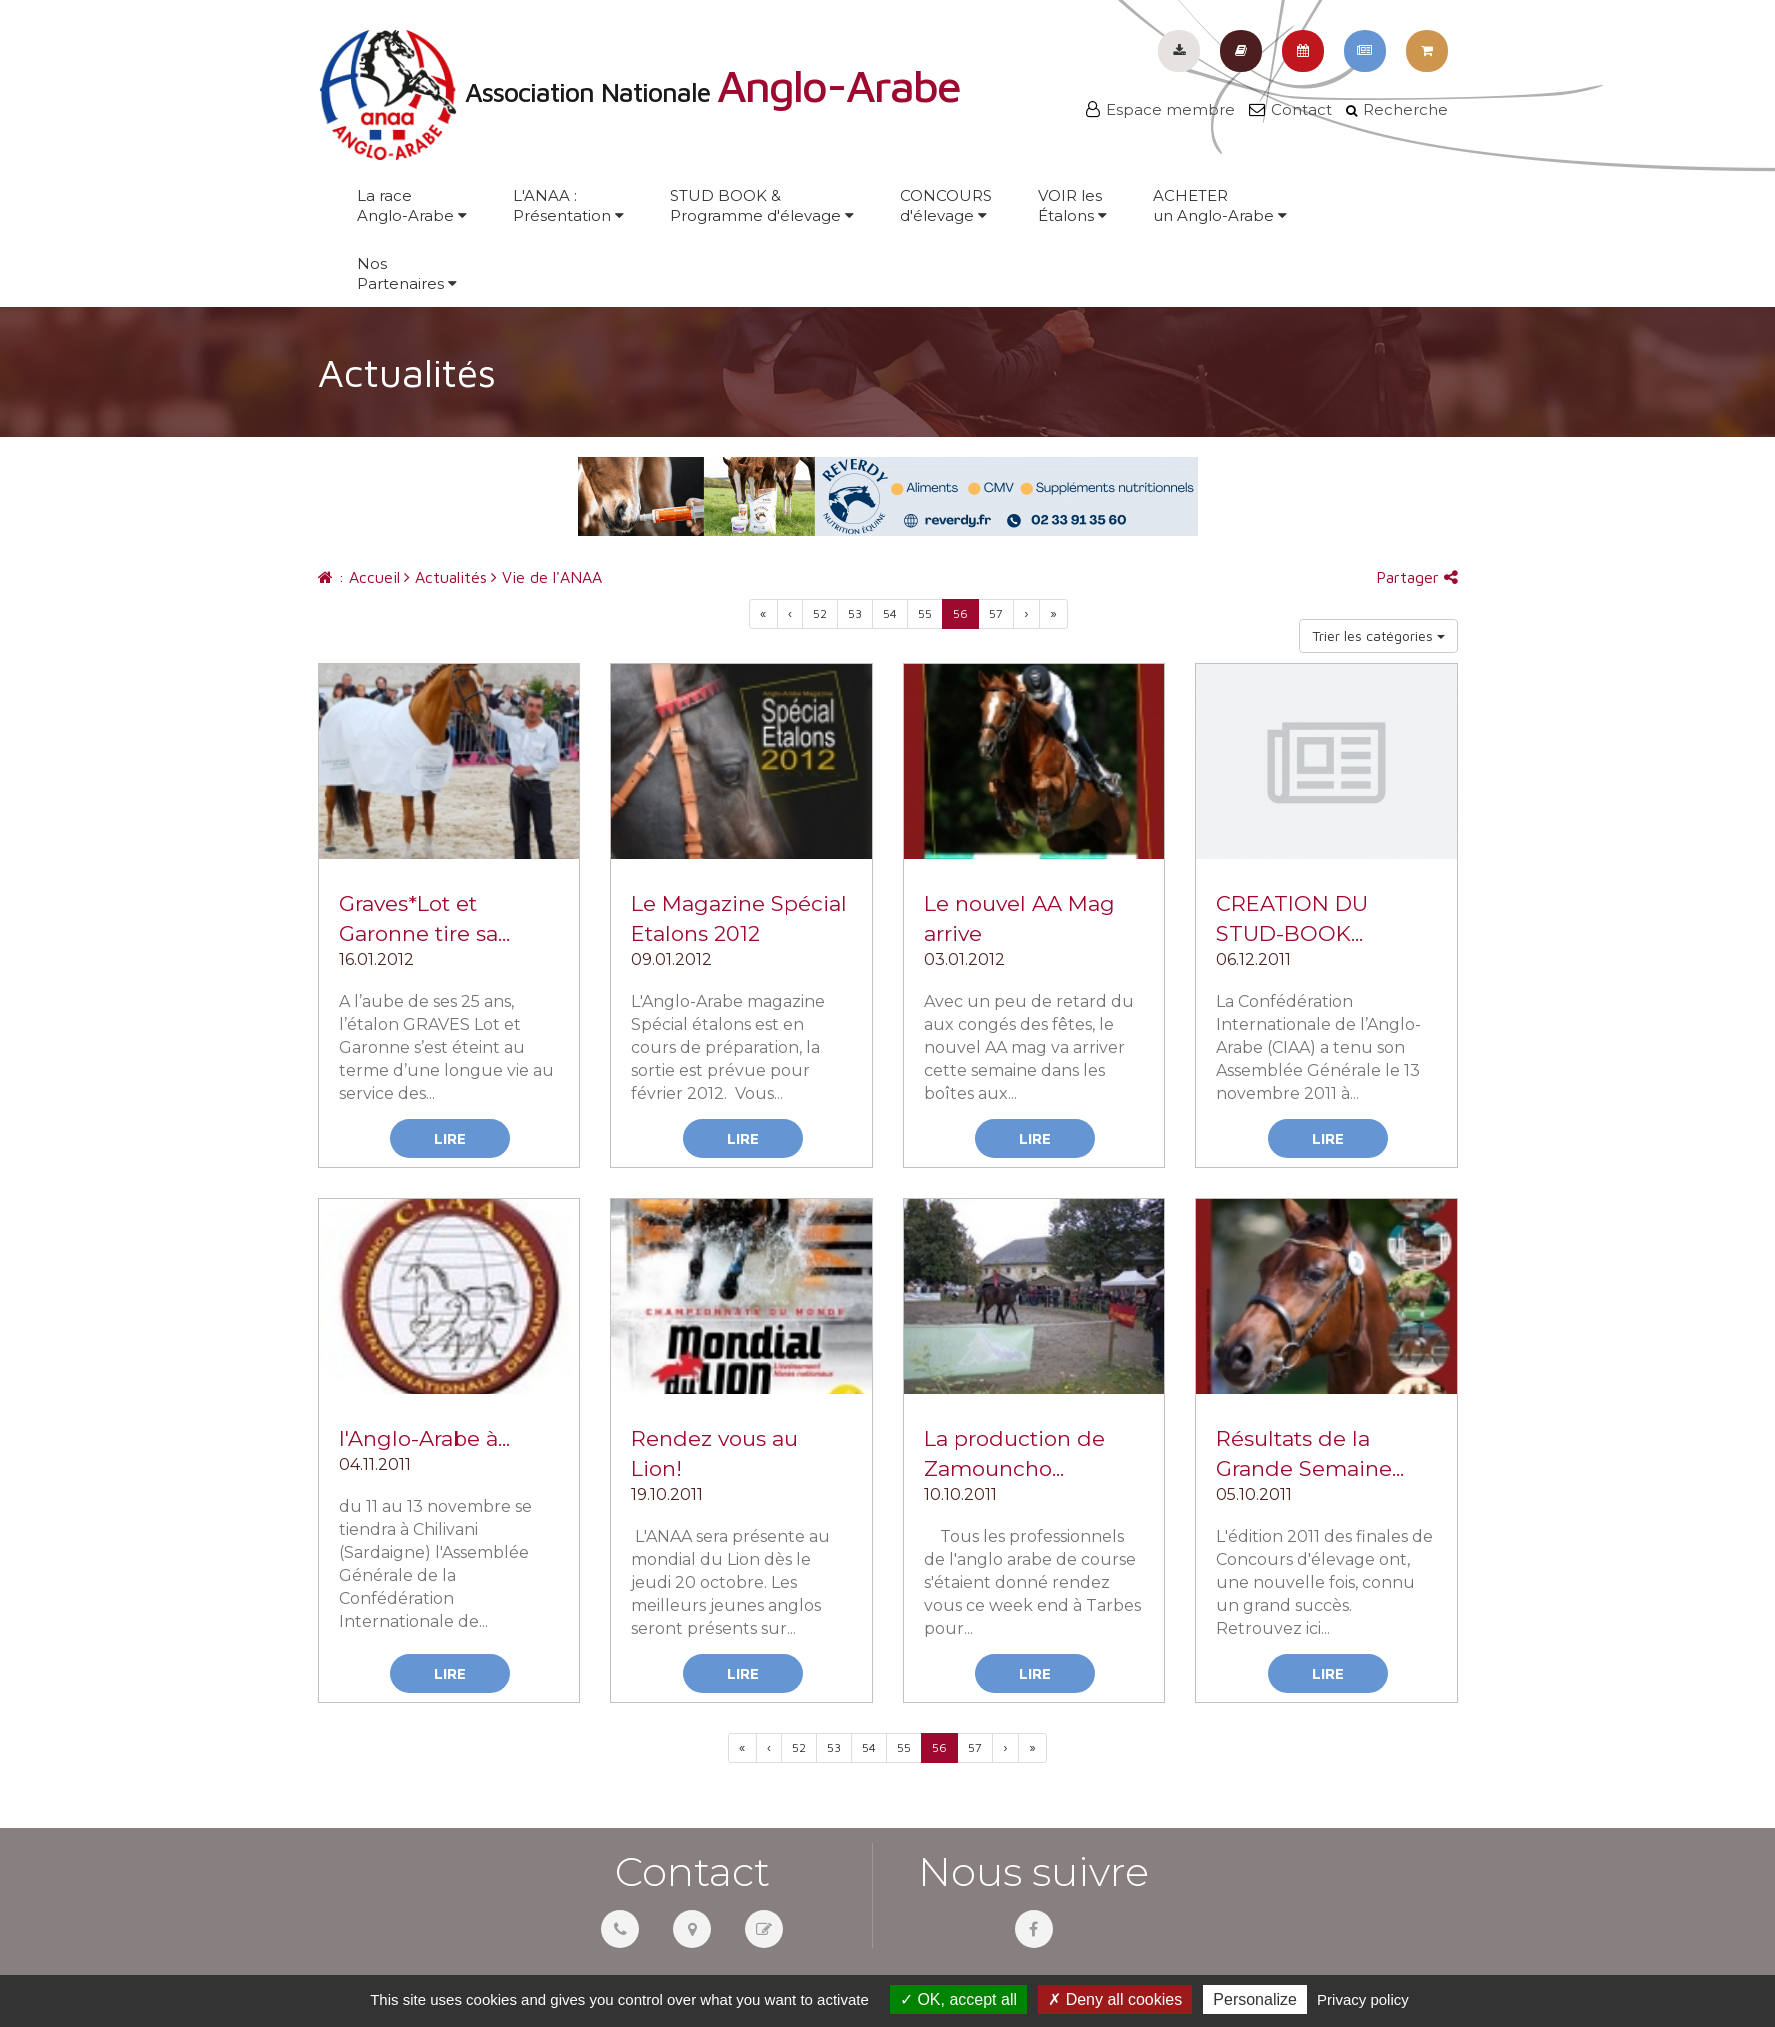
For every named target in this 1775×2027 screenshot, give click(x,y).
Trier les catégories (1378, 635)
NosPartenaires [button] (407, 273)
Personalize (1255, 1999)
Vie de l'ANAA (546, 577)
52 (820, 613)
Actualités (445, 577)
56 (960, 613)
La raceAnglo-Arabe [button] (412, 205)
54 (890, 613)
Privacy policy (1363, 1999)
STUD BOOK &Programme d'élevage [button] (762, 205)
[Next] (1053, 614)
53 (855, 613)
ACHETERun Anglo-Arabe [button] (1220, 205)
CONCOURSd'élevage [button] (946, 205)
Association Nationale (639, 92)
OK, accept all (958, 1999)
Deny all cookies (1115, 1999)
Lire (450, 1138)
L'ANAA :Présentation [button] (568, 205)
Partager (1417, 577)
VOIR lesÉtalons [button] (1072, 205)
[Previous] (763, 614)
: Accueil (359, 577)
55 (925, 613)
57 (996, 613)
